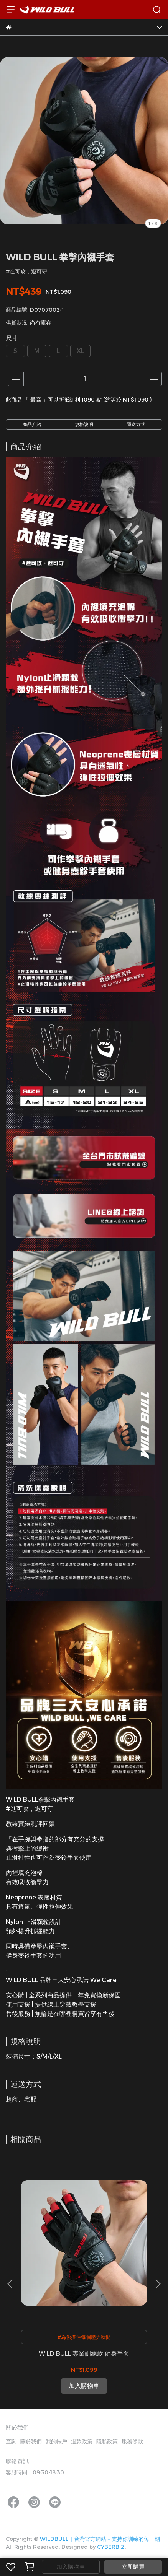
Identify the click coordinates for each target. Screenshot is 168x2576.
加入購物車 (70, 2566)
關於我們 (31, 2441)
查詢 (11, 2441)
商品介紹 (32, 424)
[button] (157, 2283)
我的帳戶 (56, 2441)
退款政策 (81, 2441)
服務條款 (132, 2441)
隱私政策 (107, 2441)
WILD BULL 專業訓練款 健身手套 (84, 2353)
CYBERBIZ (111, 2546)
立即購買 (133, 2566)
